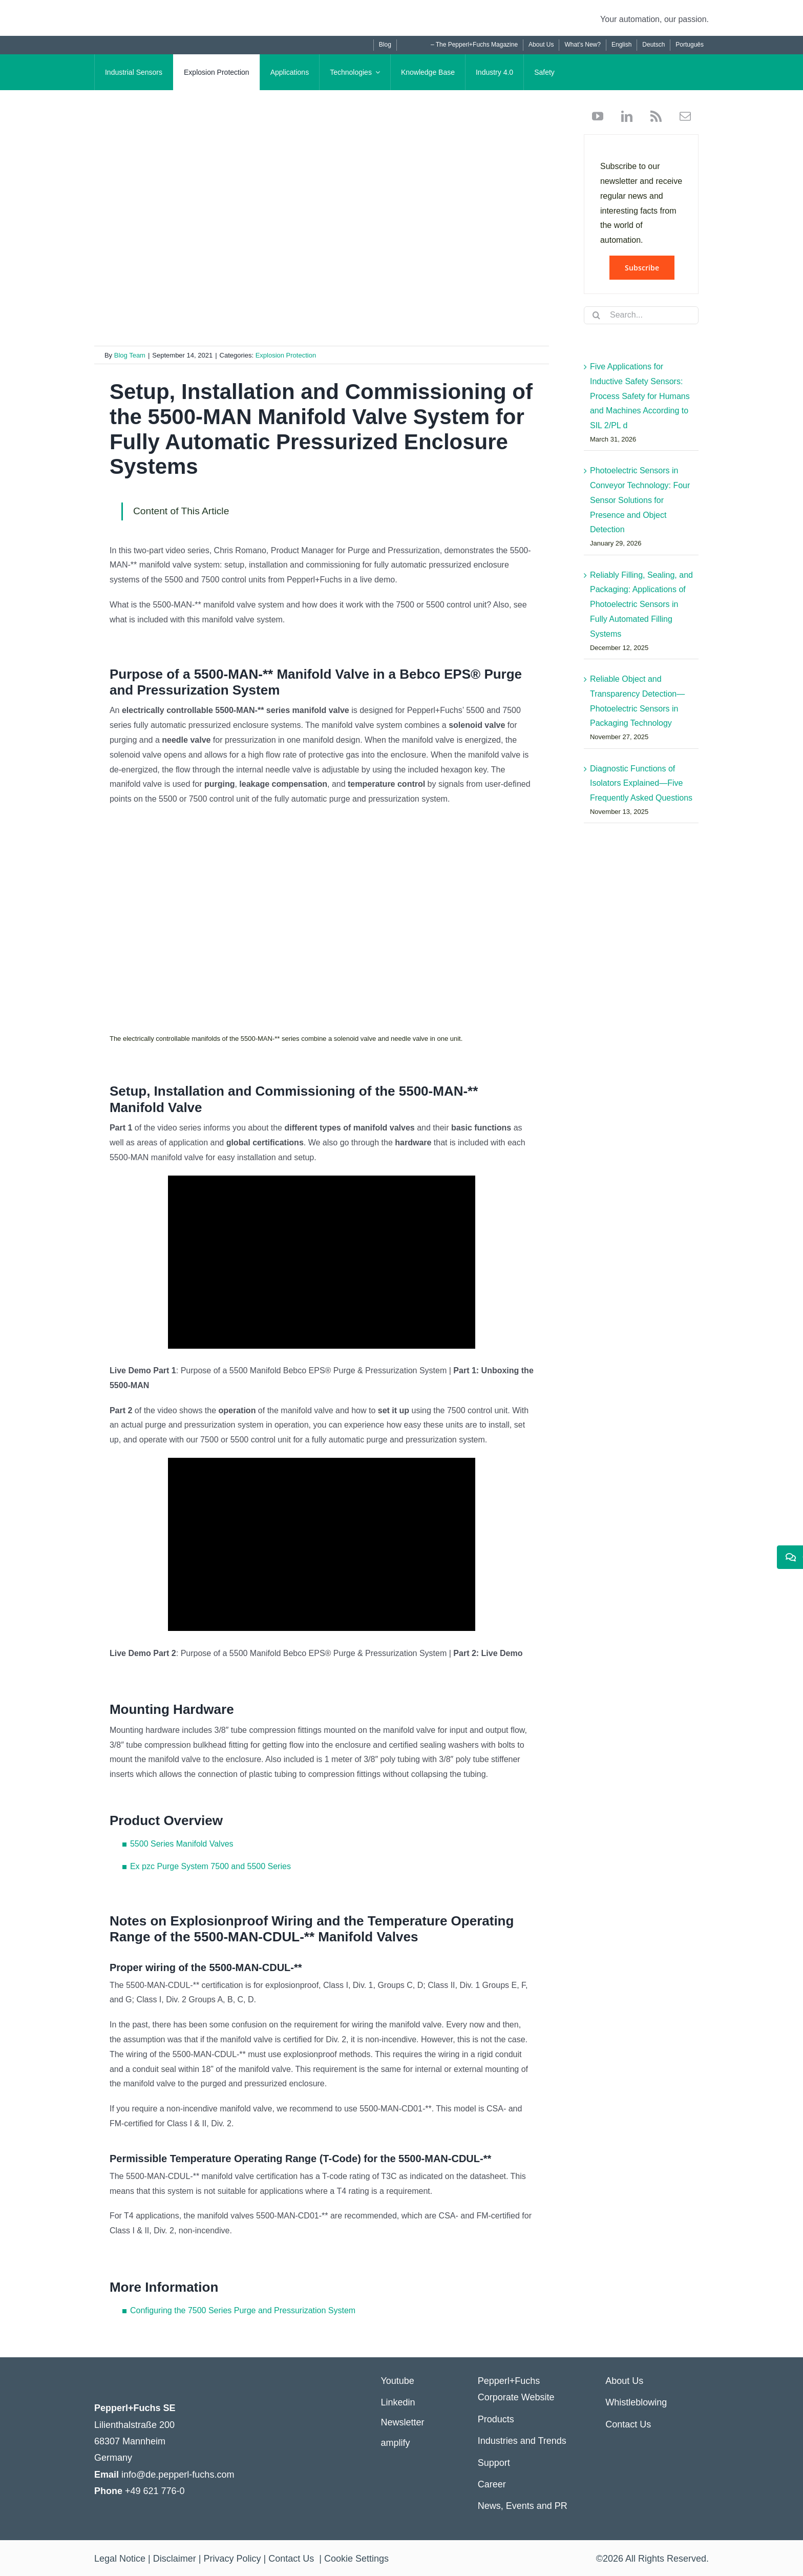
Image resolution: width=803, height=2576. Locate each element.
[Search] (596, 315)
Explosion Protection (286, 355)
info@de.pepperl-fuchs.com (177, 2474)
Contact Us (628, 2424)
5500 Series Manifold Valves (182, 1843)
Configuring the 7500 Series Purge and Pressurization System (242, 2310)
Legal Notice (119, 2558)
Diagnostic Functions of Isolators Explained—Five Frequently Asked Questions (641, 783)
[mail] (681, 116)
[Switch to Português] (689, 45)
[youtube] (597, 116)
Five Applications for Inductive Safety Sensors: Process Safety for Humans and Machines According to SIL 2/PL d (640, 396)
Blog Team (129, 355)
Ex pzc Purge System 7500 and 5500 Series (210, 1866)
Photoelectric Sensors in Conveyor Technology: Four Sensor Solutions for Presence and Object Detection (640, 500)
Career (492, 2484)
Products (496, 2419)
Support (494, 2463)
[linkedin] (623, 116)
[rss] (652, 116)
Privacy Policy (232, 2558)
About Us (624, 2381)
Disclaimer (174, 2558)
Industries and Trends (522, 2441)
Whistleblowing (636, 2402)
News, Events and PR (522, 2506)
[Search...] (641, 315)
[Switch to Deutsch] (653, 45)
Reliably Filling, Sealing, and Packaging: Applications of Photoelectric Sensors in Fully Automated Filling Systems (641, 604)
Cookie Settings (356, 2558)
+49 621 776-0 (155, 2491)
